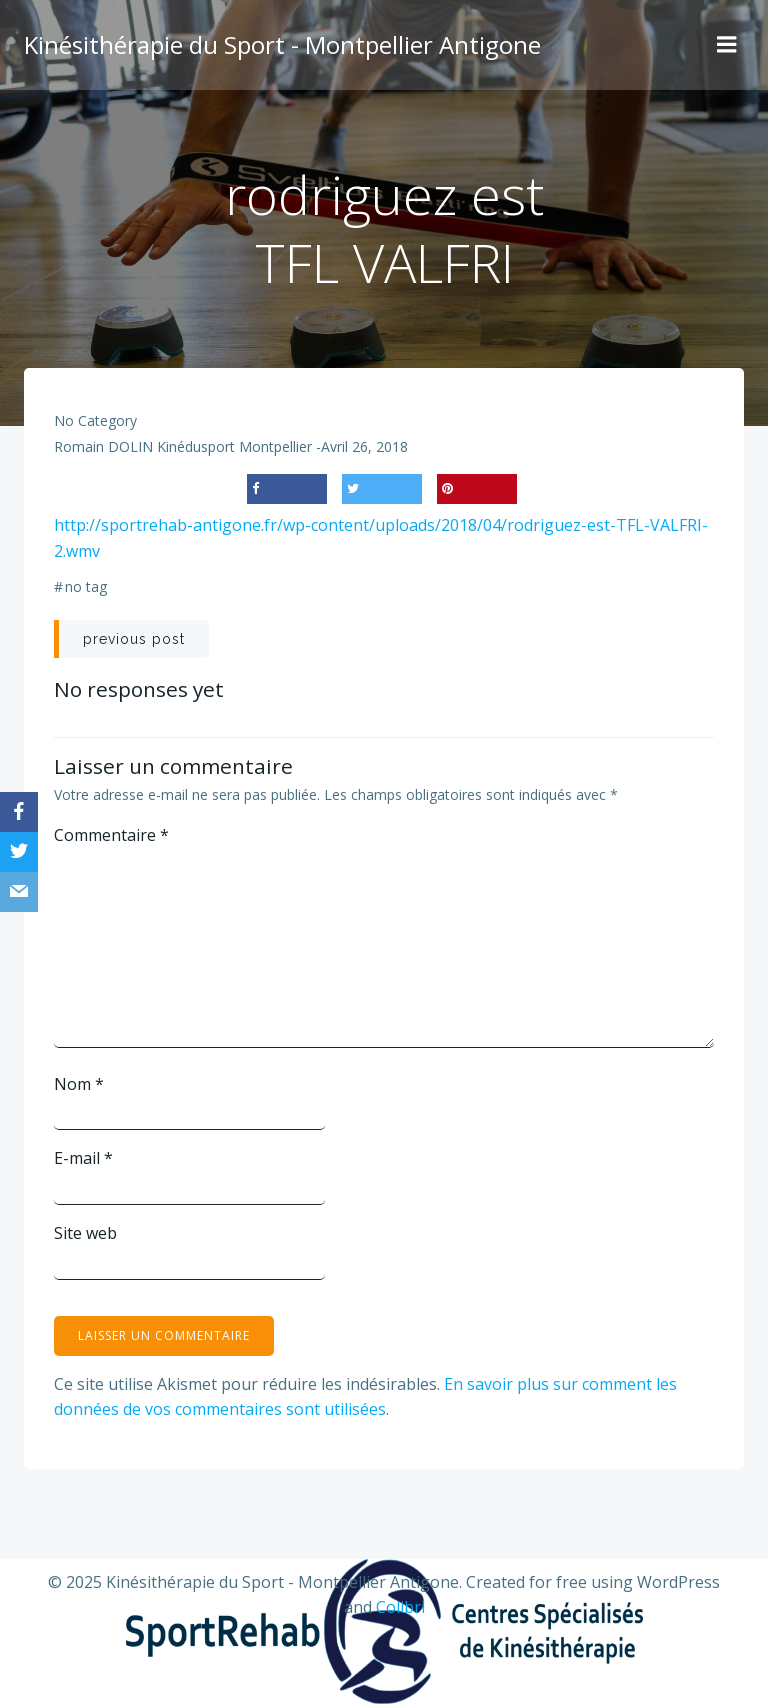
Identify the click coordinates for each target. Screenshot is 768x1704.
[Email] (19, 892)
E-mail (83, 1158)
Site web (85, 1233)
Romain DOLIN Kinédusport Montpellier (183, 446)
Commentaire (111, 835)
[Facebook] (19, 812)
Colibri (400, 1607)
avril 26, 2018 (364, 446)
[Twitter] (19, 852)
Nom (79, 1084)
